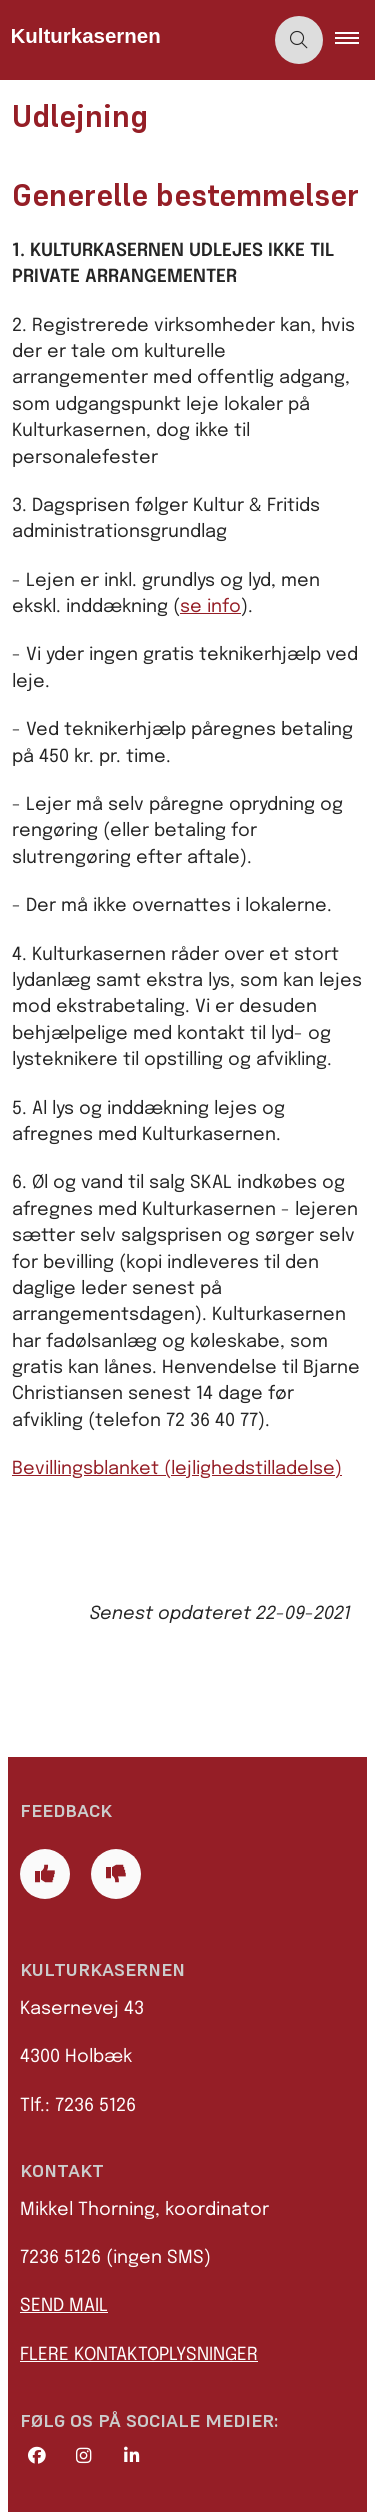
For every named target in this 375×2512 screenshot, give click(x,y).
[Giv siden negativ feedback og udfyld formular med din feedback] (116, 1874)
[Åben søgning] (299, 40)
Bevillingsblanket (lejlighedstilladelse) (177, 1469)
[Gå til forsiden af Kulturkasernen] (131, 40)
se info (210, 607)
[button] (355, 40)
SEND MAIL (64, 2306)
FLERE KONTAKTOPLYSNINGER (139, 2355)
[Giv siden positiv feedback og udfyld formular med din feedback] (45, 1874)
